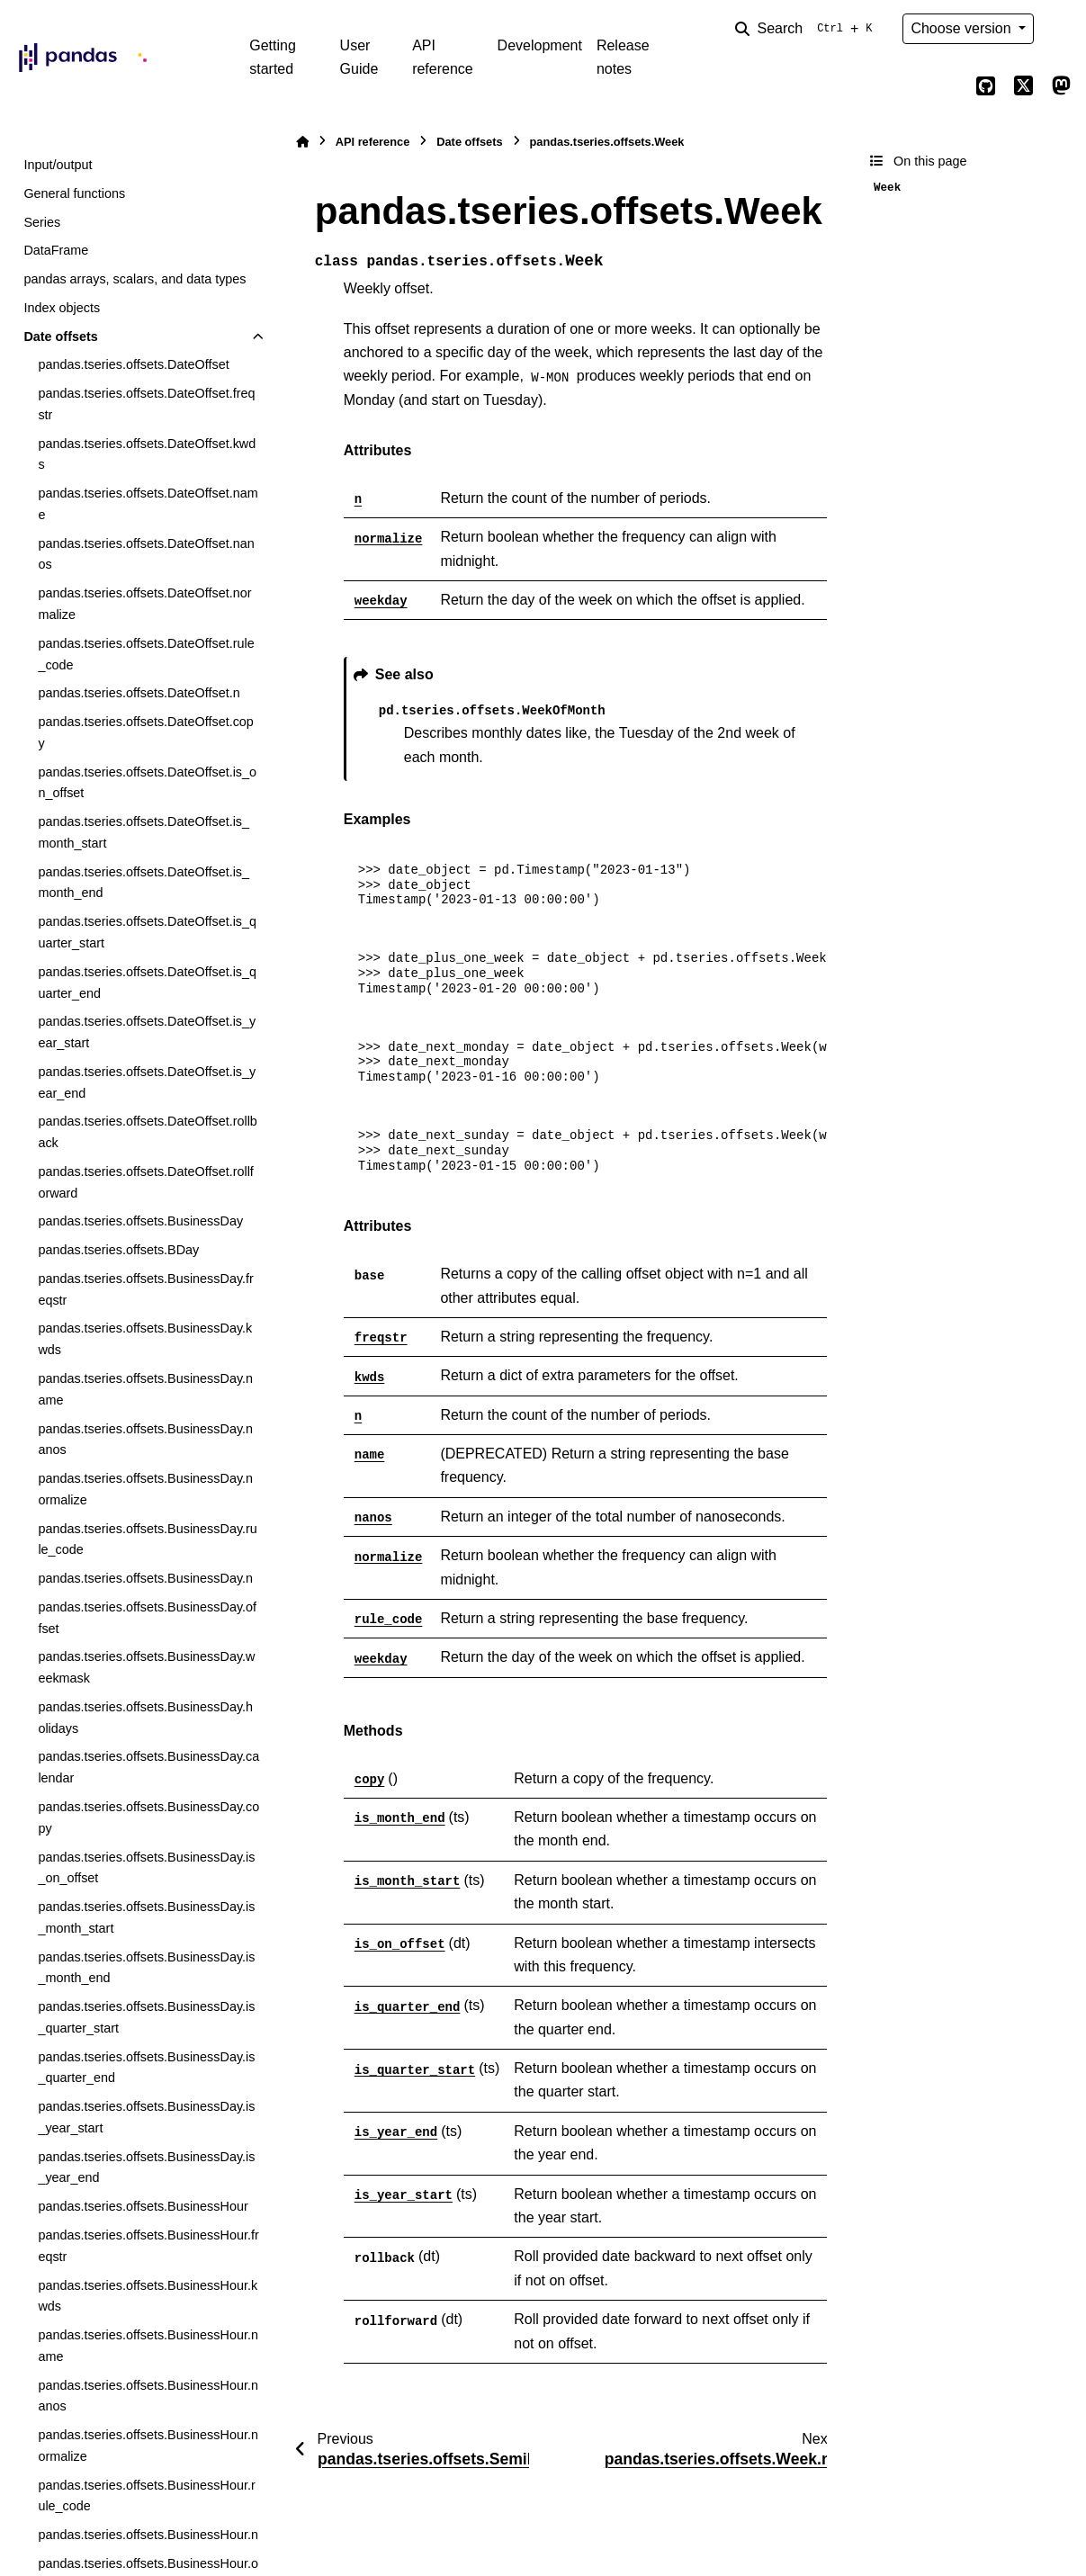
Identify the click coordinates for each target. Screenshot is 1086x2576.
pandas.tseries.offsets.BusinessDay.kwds (145, 1339)
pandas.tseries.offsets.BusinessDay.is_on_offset (146, 1868)
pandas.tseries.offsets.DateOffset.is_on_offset (147, 783)
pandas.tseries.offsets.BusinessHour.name (148, 2346)
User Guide (359, 57)
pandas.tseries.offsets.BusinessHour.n (148, 2534)
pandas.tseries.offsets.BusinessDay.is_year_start (146, 2117)
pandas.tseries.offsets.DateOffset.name (147, 504)
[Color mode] (1061, 28)
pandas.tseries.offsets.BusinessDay (140, 1221)
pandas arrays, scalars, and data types (134, 279)
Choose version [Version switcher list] (963, 28)
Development (540, 45)
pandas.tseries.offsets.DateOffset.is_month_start (143, 832)
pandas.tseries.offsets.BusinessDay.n (145, 1578)
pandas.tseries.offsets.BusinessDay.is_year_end (146, 2168)
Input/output (57, 164)
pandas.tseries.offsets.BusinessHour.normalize (148, 2446)
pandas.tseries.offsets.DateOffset (133, 364)
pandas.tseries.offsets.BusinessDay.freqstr (145, 1289)
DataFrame (55, 250)
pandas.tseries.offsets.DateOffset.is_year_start (147, 1032)
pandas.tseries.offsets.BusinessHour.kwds (147, 2296)
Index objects (61, 308)
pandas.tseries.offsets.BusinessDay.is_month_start (146, 1917)
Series (41, 222)
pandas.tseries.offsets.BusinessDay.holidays (145, 1718)
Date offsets (60, 336)
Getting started (272, 57)
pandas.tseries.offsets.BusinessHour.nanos (148, 2396)
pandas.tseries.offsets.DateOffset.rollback (147, 1132)
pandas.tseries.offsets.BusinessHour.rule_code (146, 2496)
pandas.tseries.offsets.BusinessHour (142, 2206)
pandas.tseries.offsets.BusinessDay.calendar (148, 1767)
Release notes (623, 57)
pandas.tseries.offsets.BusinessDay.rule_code (147, 1539)
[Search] (807, 29)
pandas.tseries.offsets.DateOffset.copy (145, 732)
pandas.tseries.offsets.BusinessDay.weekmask (146, 1667)
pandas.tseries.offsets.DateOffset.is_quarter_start (147, 932)
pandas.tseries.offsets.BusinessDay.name (145, 1389)
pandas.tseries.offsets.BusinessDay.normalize (145, 1489)
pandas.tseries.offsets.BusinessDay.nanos (145, 1440)
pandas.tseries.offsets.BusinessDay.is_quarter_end (146, 2068)
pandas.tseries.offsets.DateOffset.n (138, 693)
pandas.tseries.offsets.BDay (118, 1250)
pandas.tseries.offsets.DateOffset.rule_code (146, 654)
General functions (74, 193)
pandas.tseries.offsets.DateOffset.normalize (144, 604)
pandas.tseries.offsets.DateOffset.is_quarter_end (147, 983)
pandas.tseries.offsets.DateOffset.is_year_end (147, 1082)
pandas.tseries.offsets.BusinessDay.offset (147, 1618)
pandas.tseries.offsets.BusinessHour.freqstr (148, 2246)
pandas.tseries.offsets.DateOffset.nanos (146, 554)
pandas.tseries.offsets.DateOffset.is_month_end (143, 883)
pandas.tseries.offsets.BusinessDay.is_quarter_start (146, 2017)
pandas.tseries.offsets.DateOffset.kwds (147, 454)
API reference (442, 57)
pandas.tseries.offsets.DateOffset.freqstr (146, 404)
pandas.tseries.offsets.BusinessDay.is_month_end (146, 1968)
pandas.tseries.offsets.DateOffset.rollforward (145, 1182)
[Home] (302, 141)
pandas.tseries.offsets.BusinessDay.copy (148, 1818)
